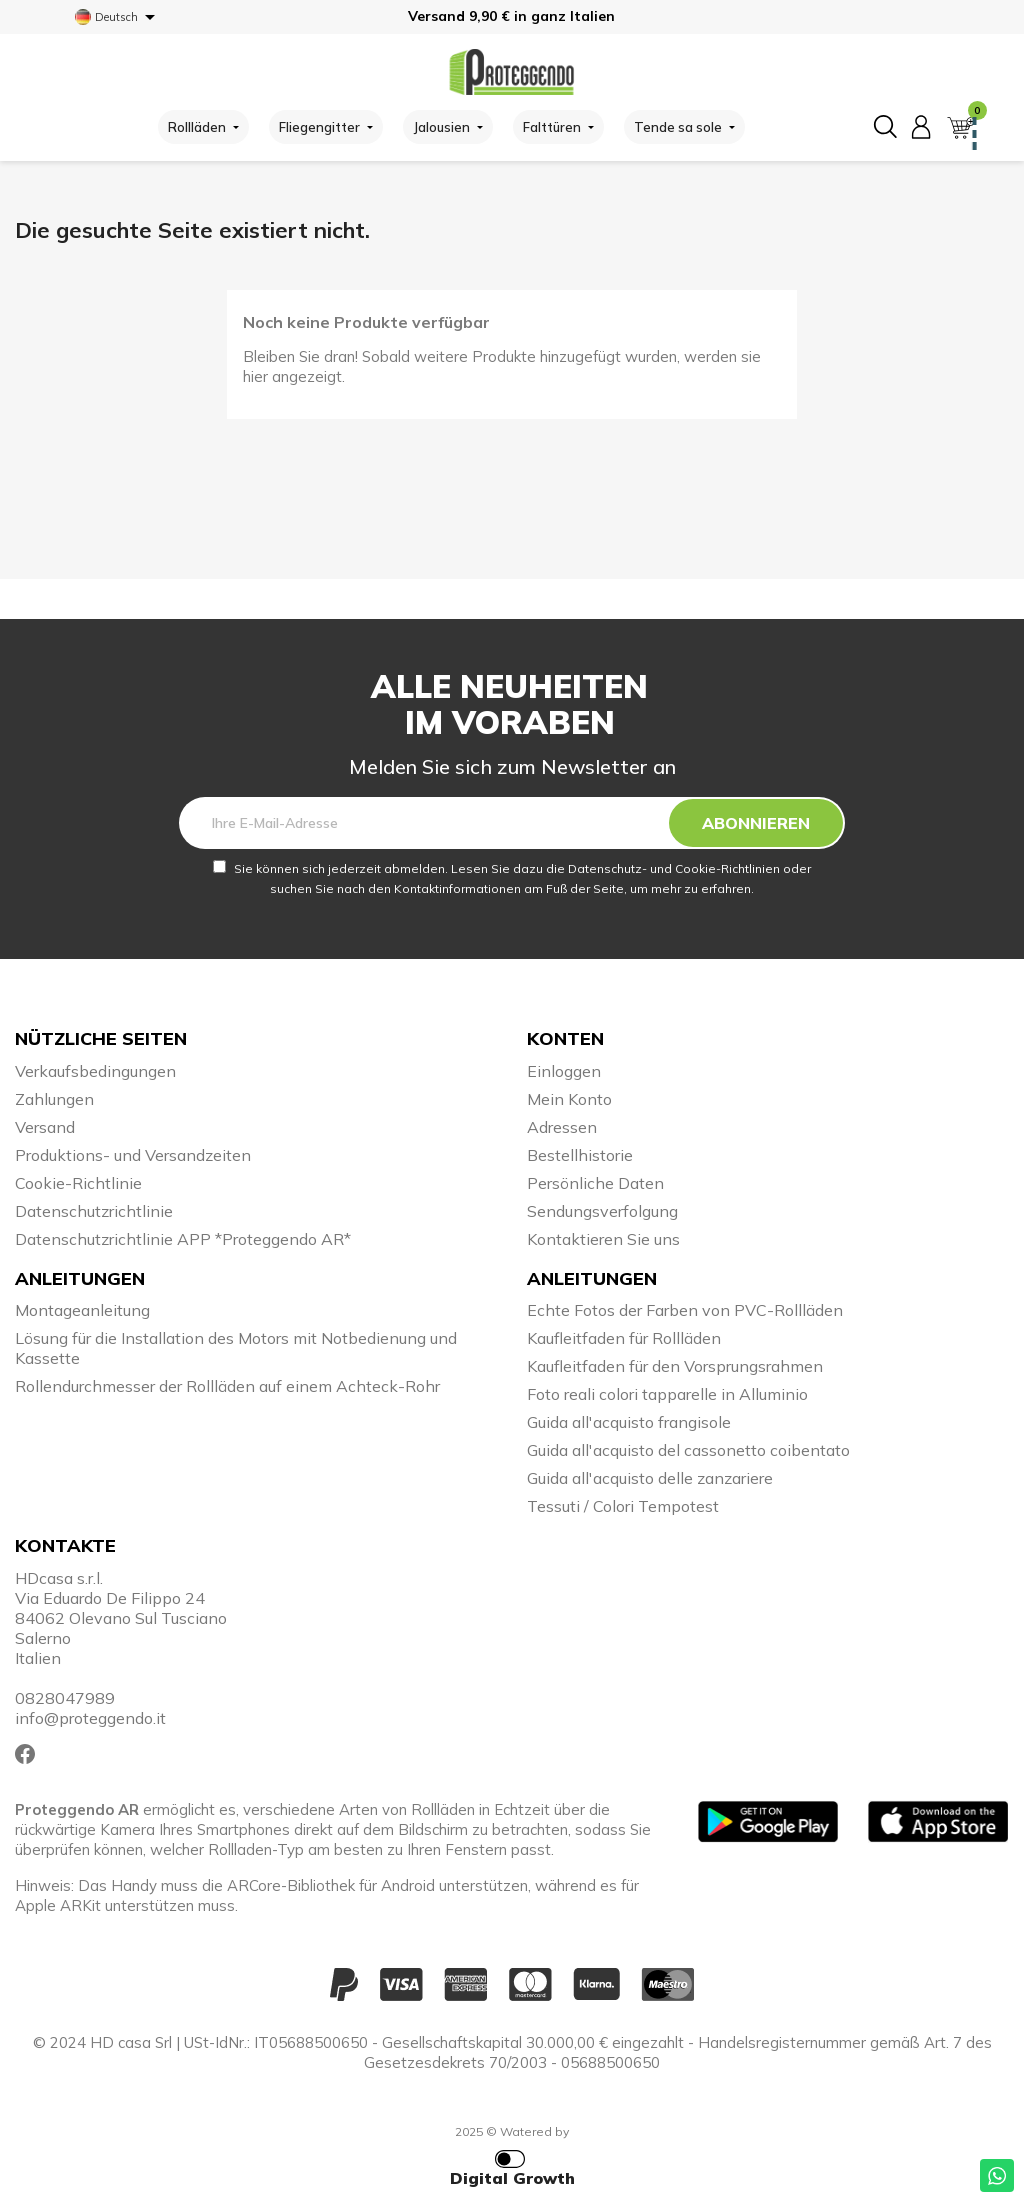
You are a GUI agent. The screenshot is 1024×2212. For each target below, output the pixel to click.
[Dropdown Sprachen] (118, 17)
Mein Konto (569, 1099)
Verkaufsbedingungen (95, 1071)
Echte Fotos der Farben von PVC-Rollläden (685, 1310)
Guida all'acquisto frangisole (629, 1422)
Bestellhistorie (580, 1155)
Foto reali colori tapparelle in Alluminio (667, 1394)
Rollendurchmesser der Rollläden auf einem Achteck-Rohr (227, 1386)
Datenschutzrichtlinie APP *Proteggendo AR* (183, 1239)
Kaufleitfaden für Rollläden (624, 1338)
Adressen (562, 1127)
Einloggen (564, 1071)
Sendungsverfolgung (602, 1211)
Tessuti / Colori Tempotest (623, 1506)
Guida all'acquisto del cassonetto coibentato (688, 1450)
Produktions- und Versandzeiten (133, 1155)
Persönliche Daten (595, 1183)
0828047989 (65, 1698)
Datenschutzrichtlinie (94, 1211)
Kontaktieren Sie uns (603, 1239)
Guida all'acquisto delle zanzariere (650, 1478)
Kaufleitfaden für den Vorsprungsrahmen (675, 1366)
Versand (45, 1127)
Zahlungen (54, 1099)
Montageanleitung (82, 1310)
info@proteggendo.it (90, 1718)
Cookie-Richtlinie (78, 1183)
